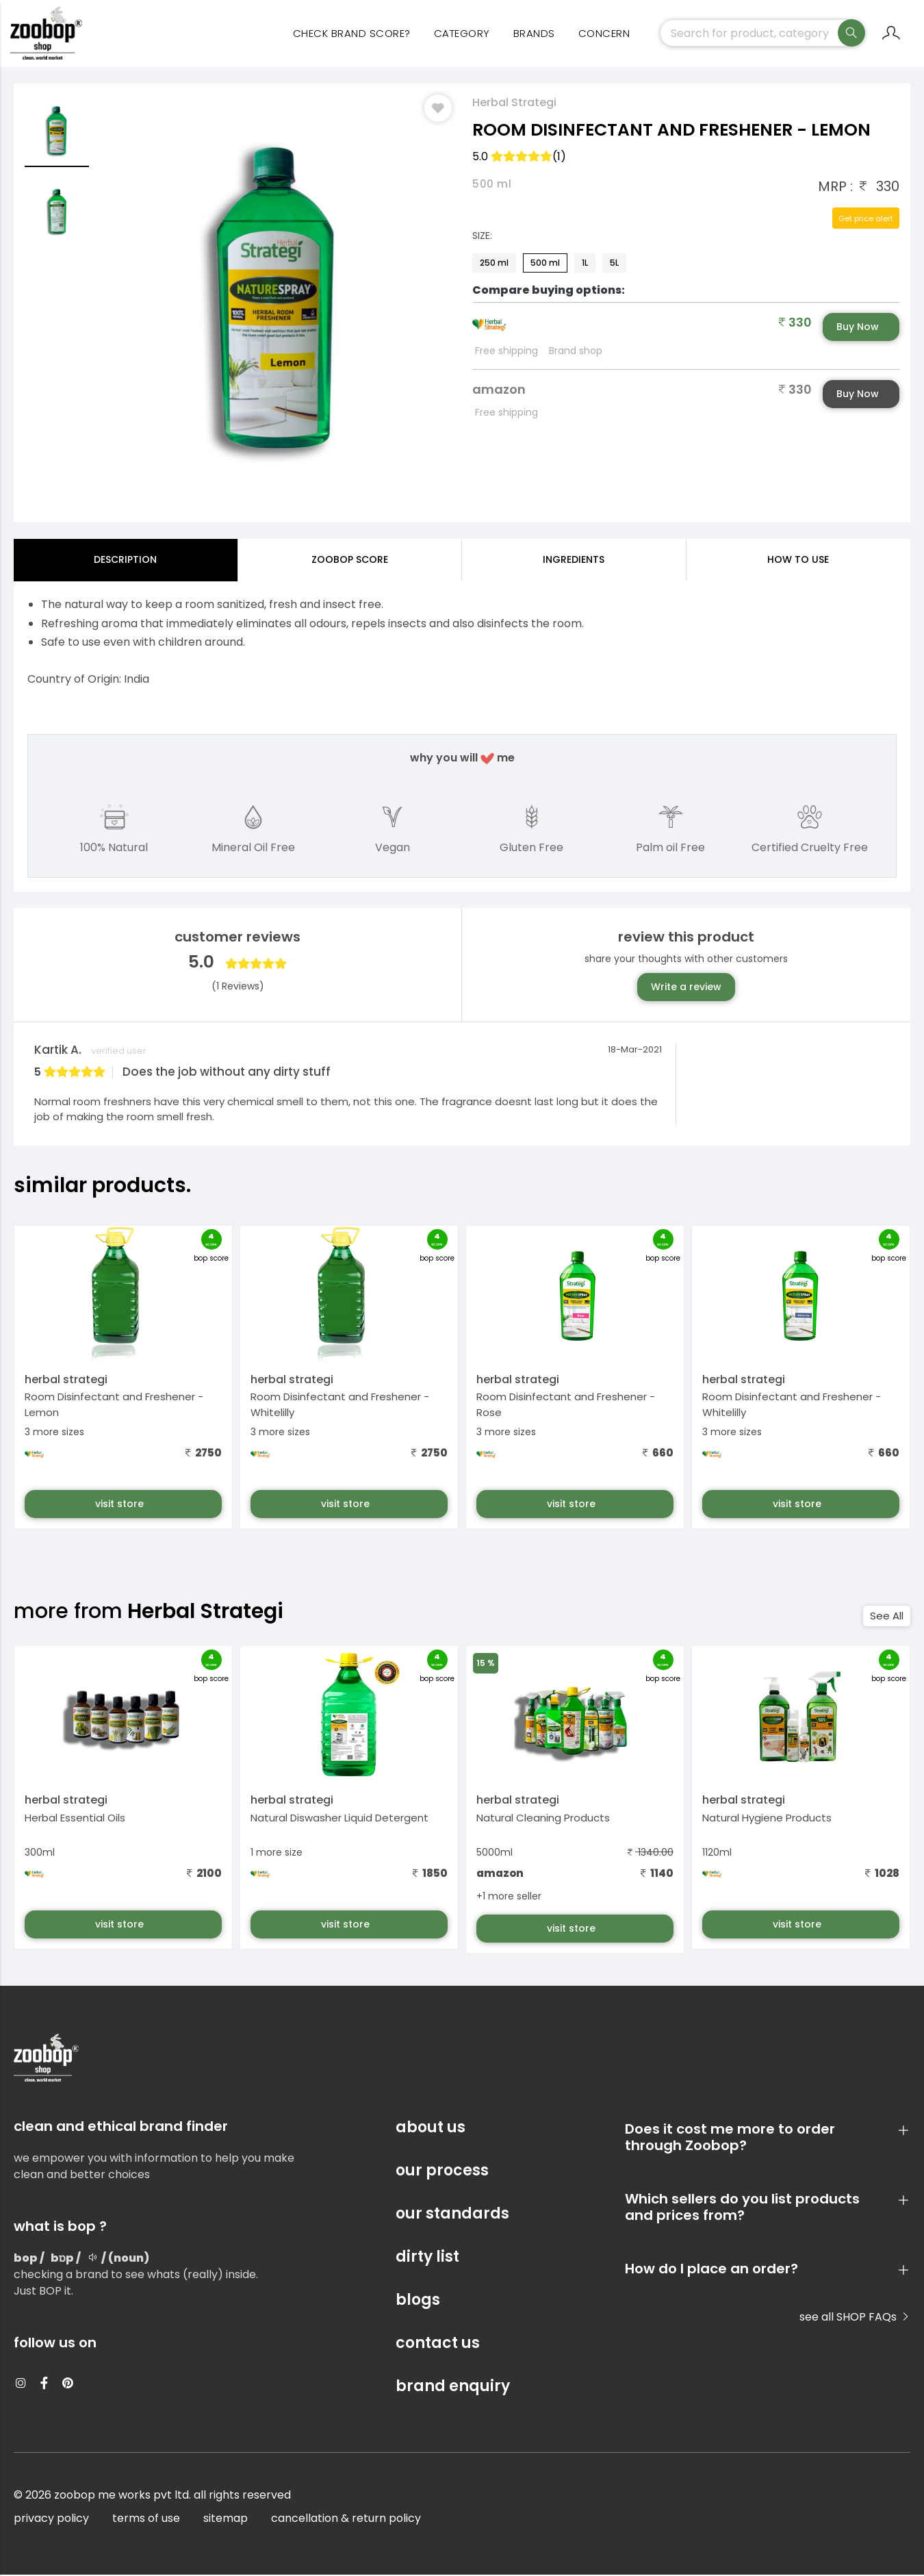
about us (430, 2128)
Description (125, 561)
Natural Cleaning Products (543, 1818)
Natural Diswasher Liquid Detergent (339, 1818)
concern (604, 34)
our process (442, 2171)
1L (585, 264)
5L (614, 264)
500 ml (545, 264)
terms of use (146, 2519)
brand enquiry (453, 2387)
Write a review (686, 988)
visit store (120, 1505)
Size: (482, 237)
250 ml (494, 264)
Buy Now (857, 328)
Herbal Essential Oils (75, 1818)
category (462, 34)
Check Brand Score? (352, 34)
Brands (534, 34)
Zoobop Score (349, 561)
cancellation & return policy (346, 2519)
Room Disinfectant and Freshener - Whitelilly (340, 1406)
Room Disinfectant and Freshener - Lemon (114, 1406)
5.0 (519, 158)
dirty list (427, 2258)
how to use (798, 561)
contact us (438, 2344)
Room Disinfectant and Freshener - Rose (565, 1406)
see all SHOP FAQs (854, 2318)
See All (886, 1617)
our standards (452, 2214)
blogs (418, 2301)
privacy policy (51, 2519)
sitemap (225, 2519)
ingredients (573, 561)
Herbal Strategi (514, 104)
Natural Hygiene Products (767, 1818)
